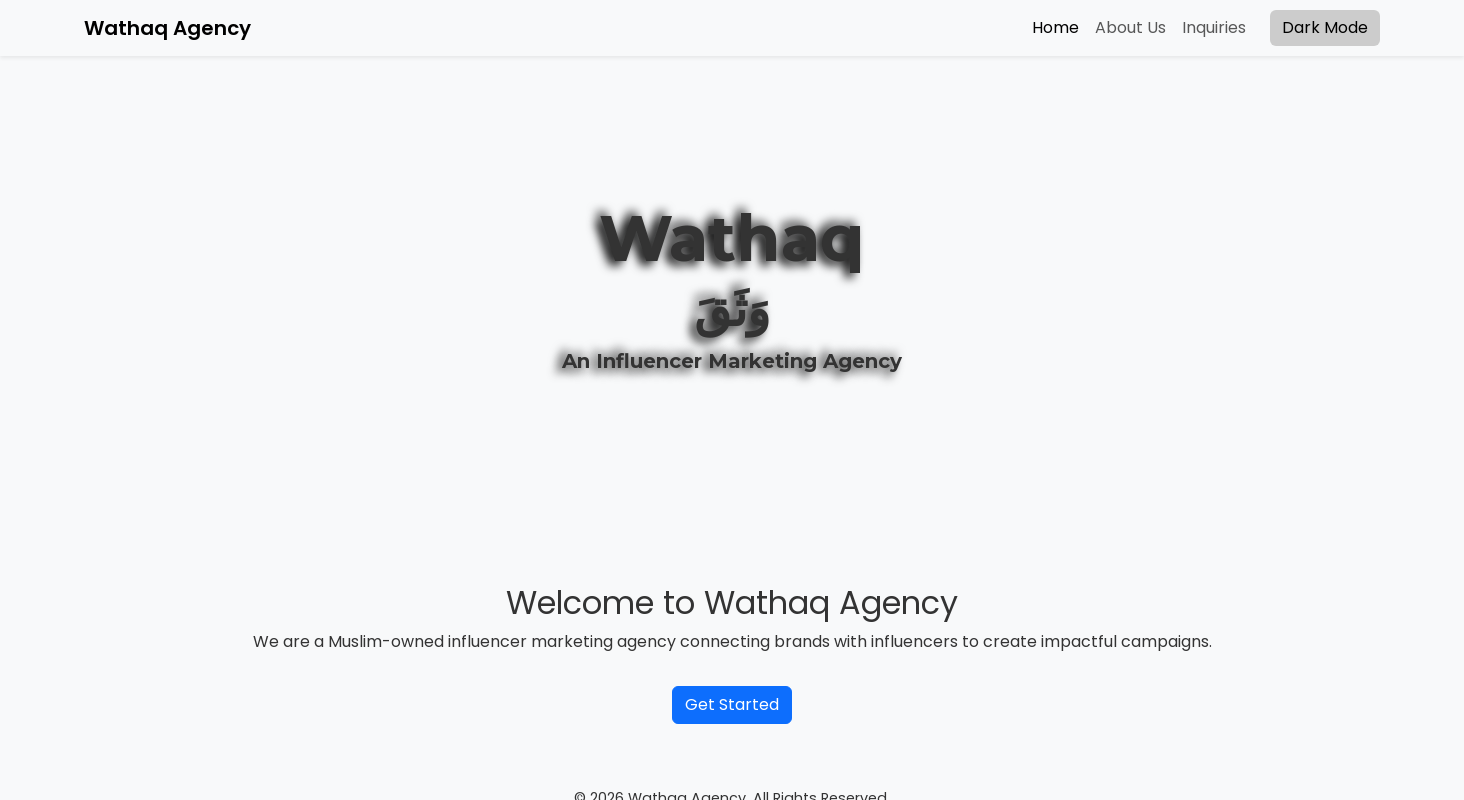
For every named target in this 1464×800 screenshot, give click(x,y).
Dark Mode (1325, 27)
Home (1055, 27)
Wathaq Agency (167, 28)
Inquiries (1214, 27)
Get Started (732, 704)
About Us (1130, 27)
